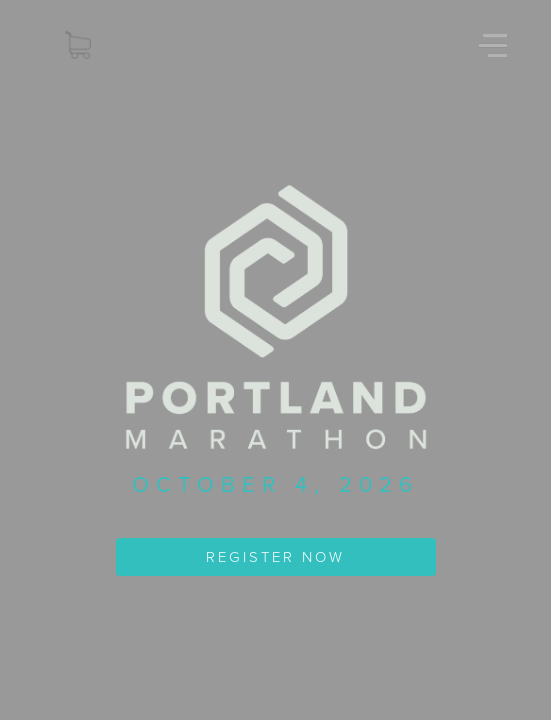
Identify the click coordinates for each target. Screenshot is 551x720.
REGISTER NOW (275, 557)
